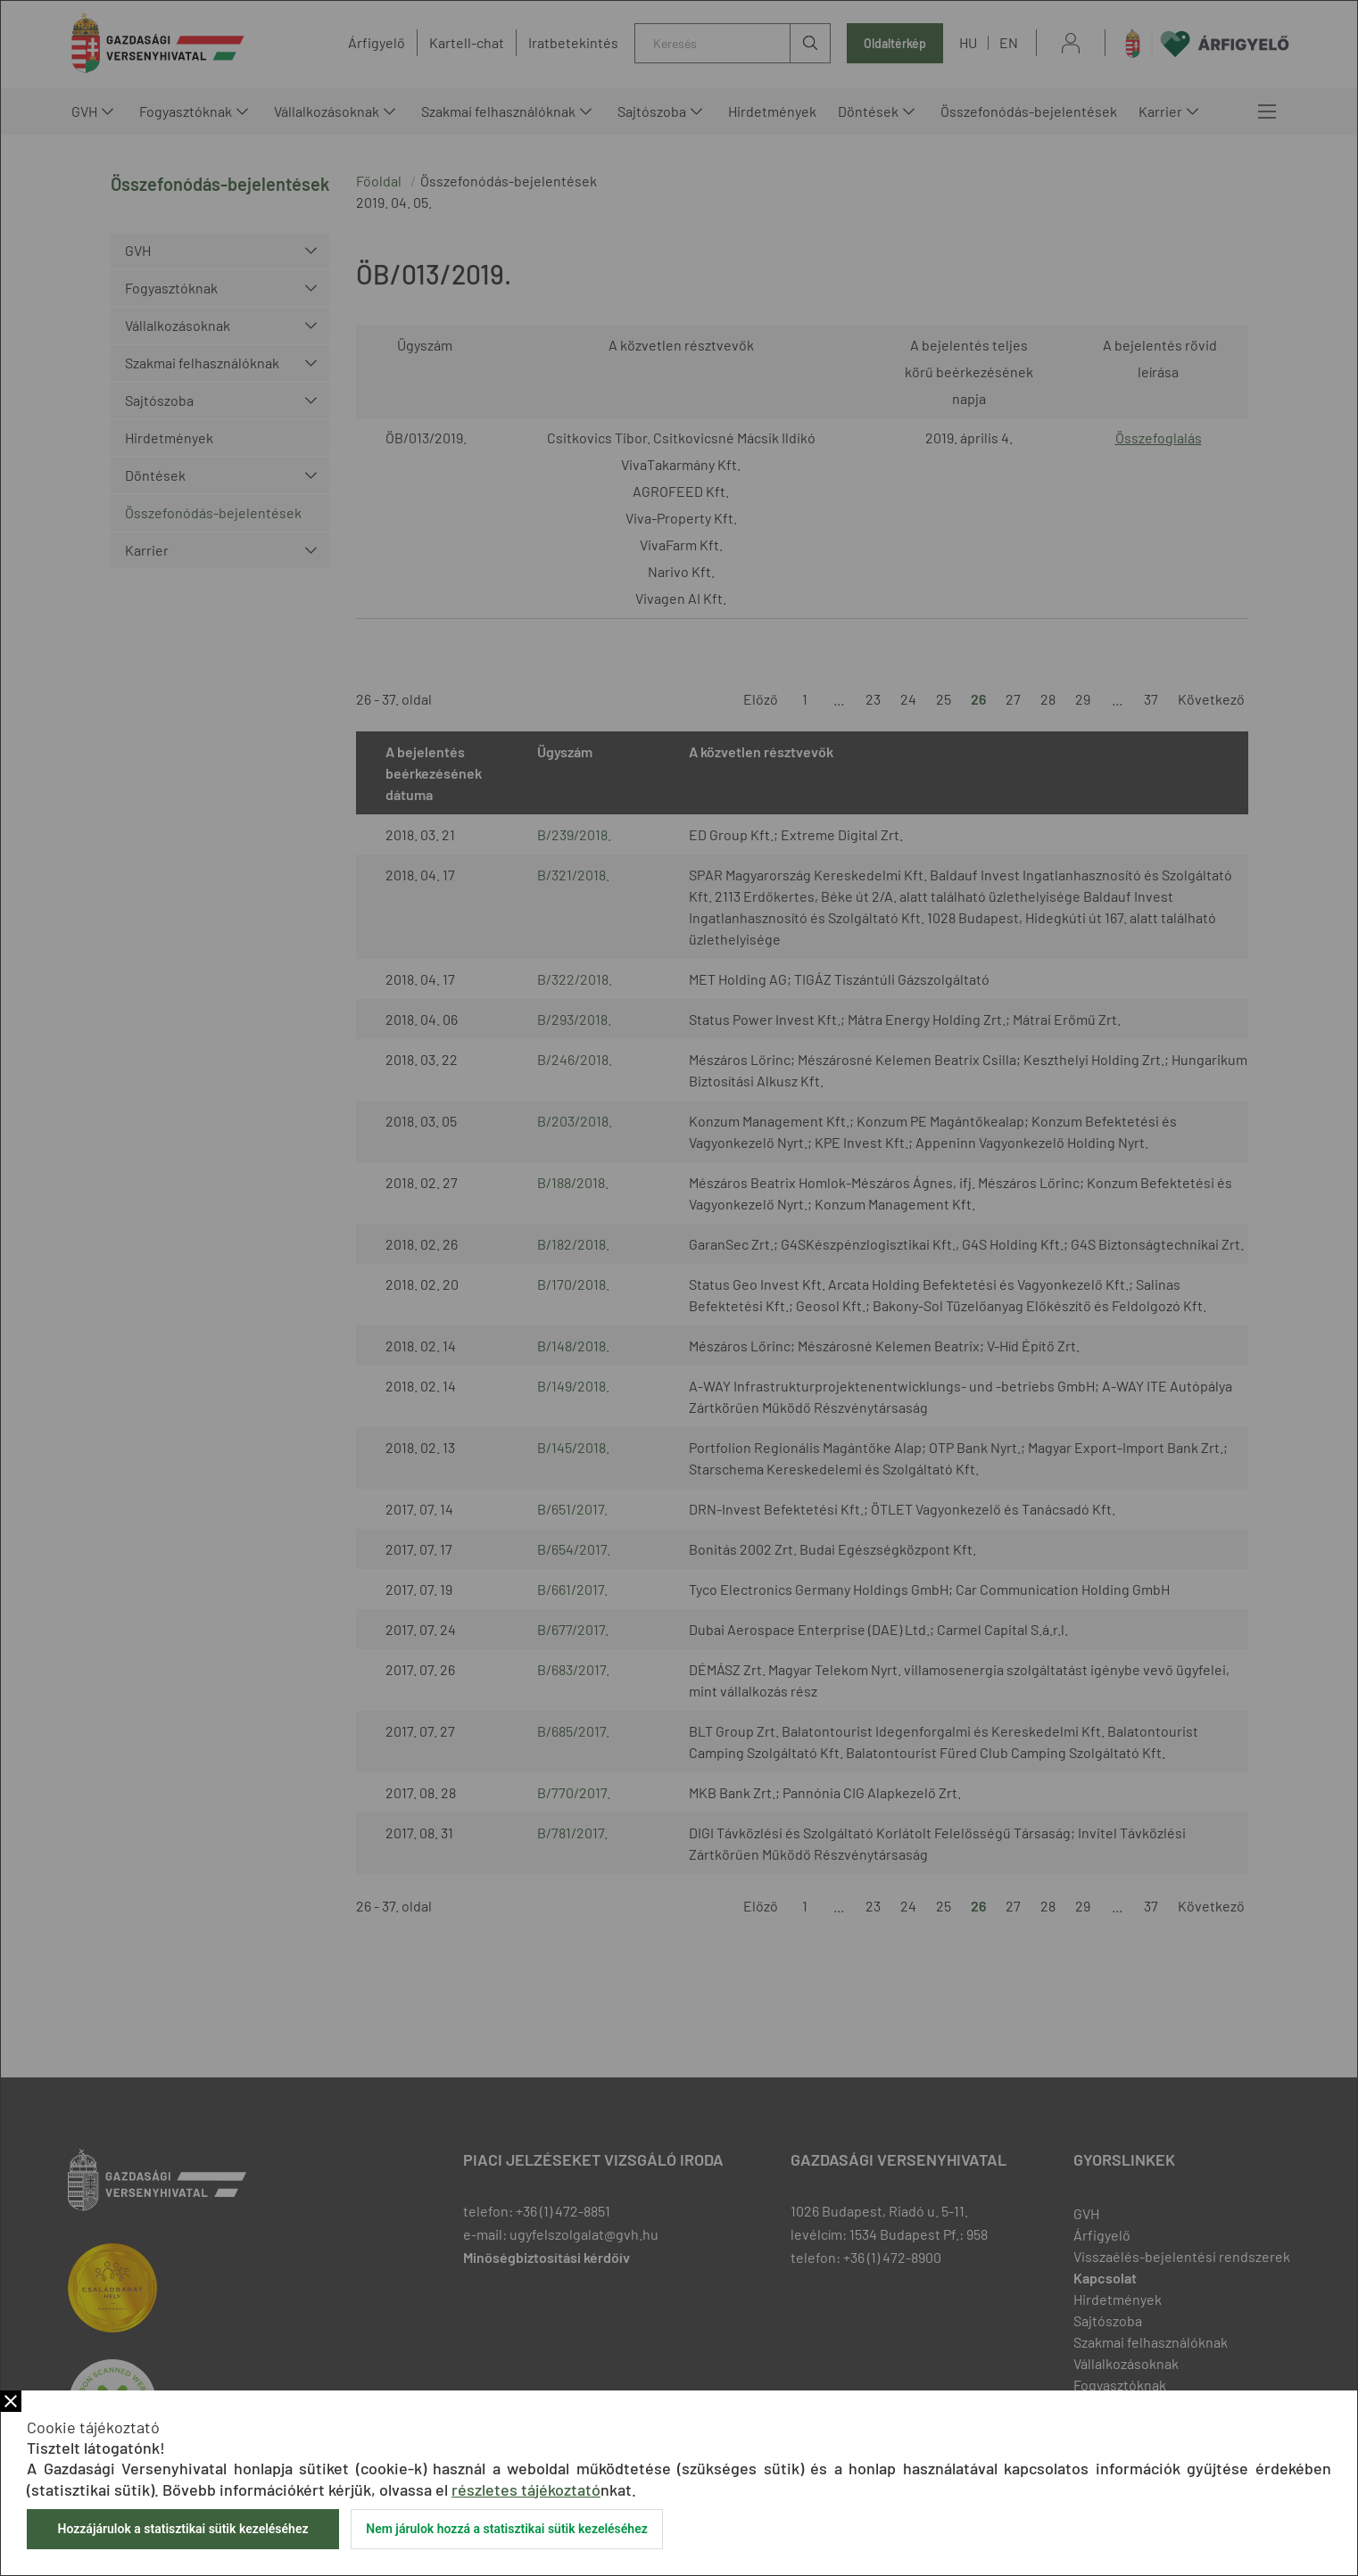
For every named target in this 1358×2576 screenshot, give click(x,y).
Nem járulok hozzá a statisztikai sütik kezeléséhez (507, 2529)
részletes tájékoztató (525, 2489)
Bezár (10, 2401)
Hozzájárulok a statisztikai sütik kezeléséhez (182, 2529)
